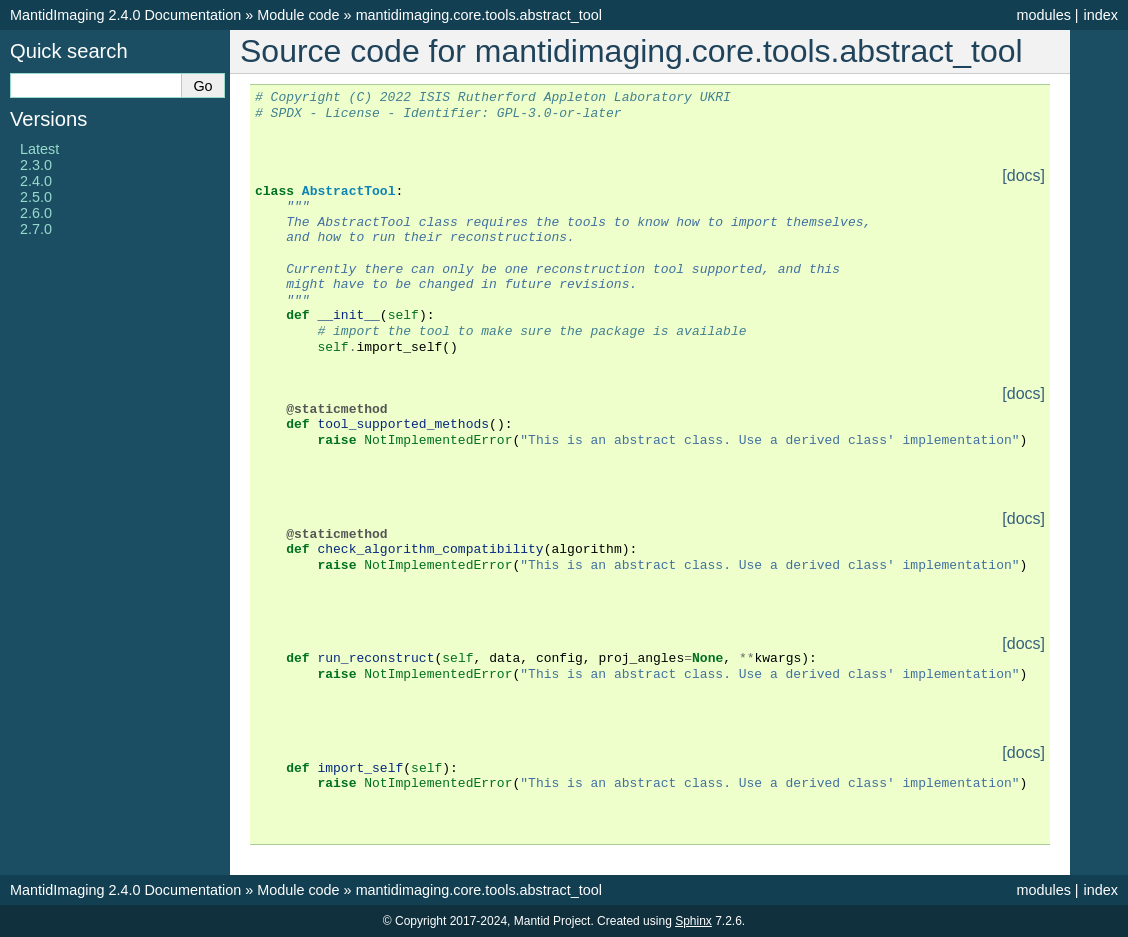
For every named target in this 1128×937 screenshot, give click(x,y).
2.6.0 (36, 213)
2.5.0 (36, 197)
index (1101, 15)
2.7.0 (36, 229)
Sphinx (693, 921)
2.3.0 (36, 165)
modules (1043, 15)
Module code (298, 15)
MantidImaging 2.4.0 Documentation (125, 15)
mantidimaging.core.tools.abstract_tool (479, 15)
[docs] (1023, 176)
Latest (39, 149)
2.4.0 (36, 181)
